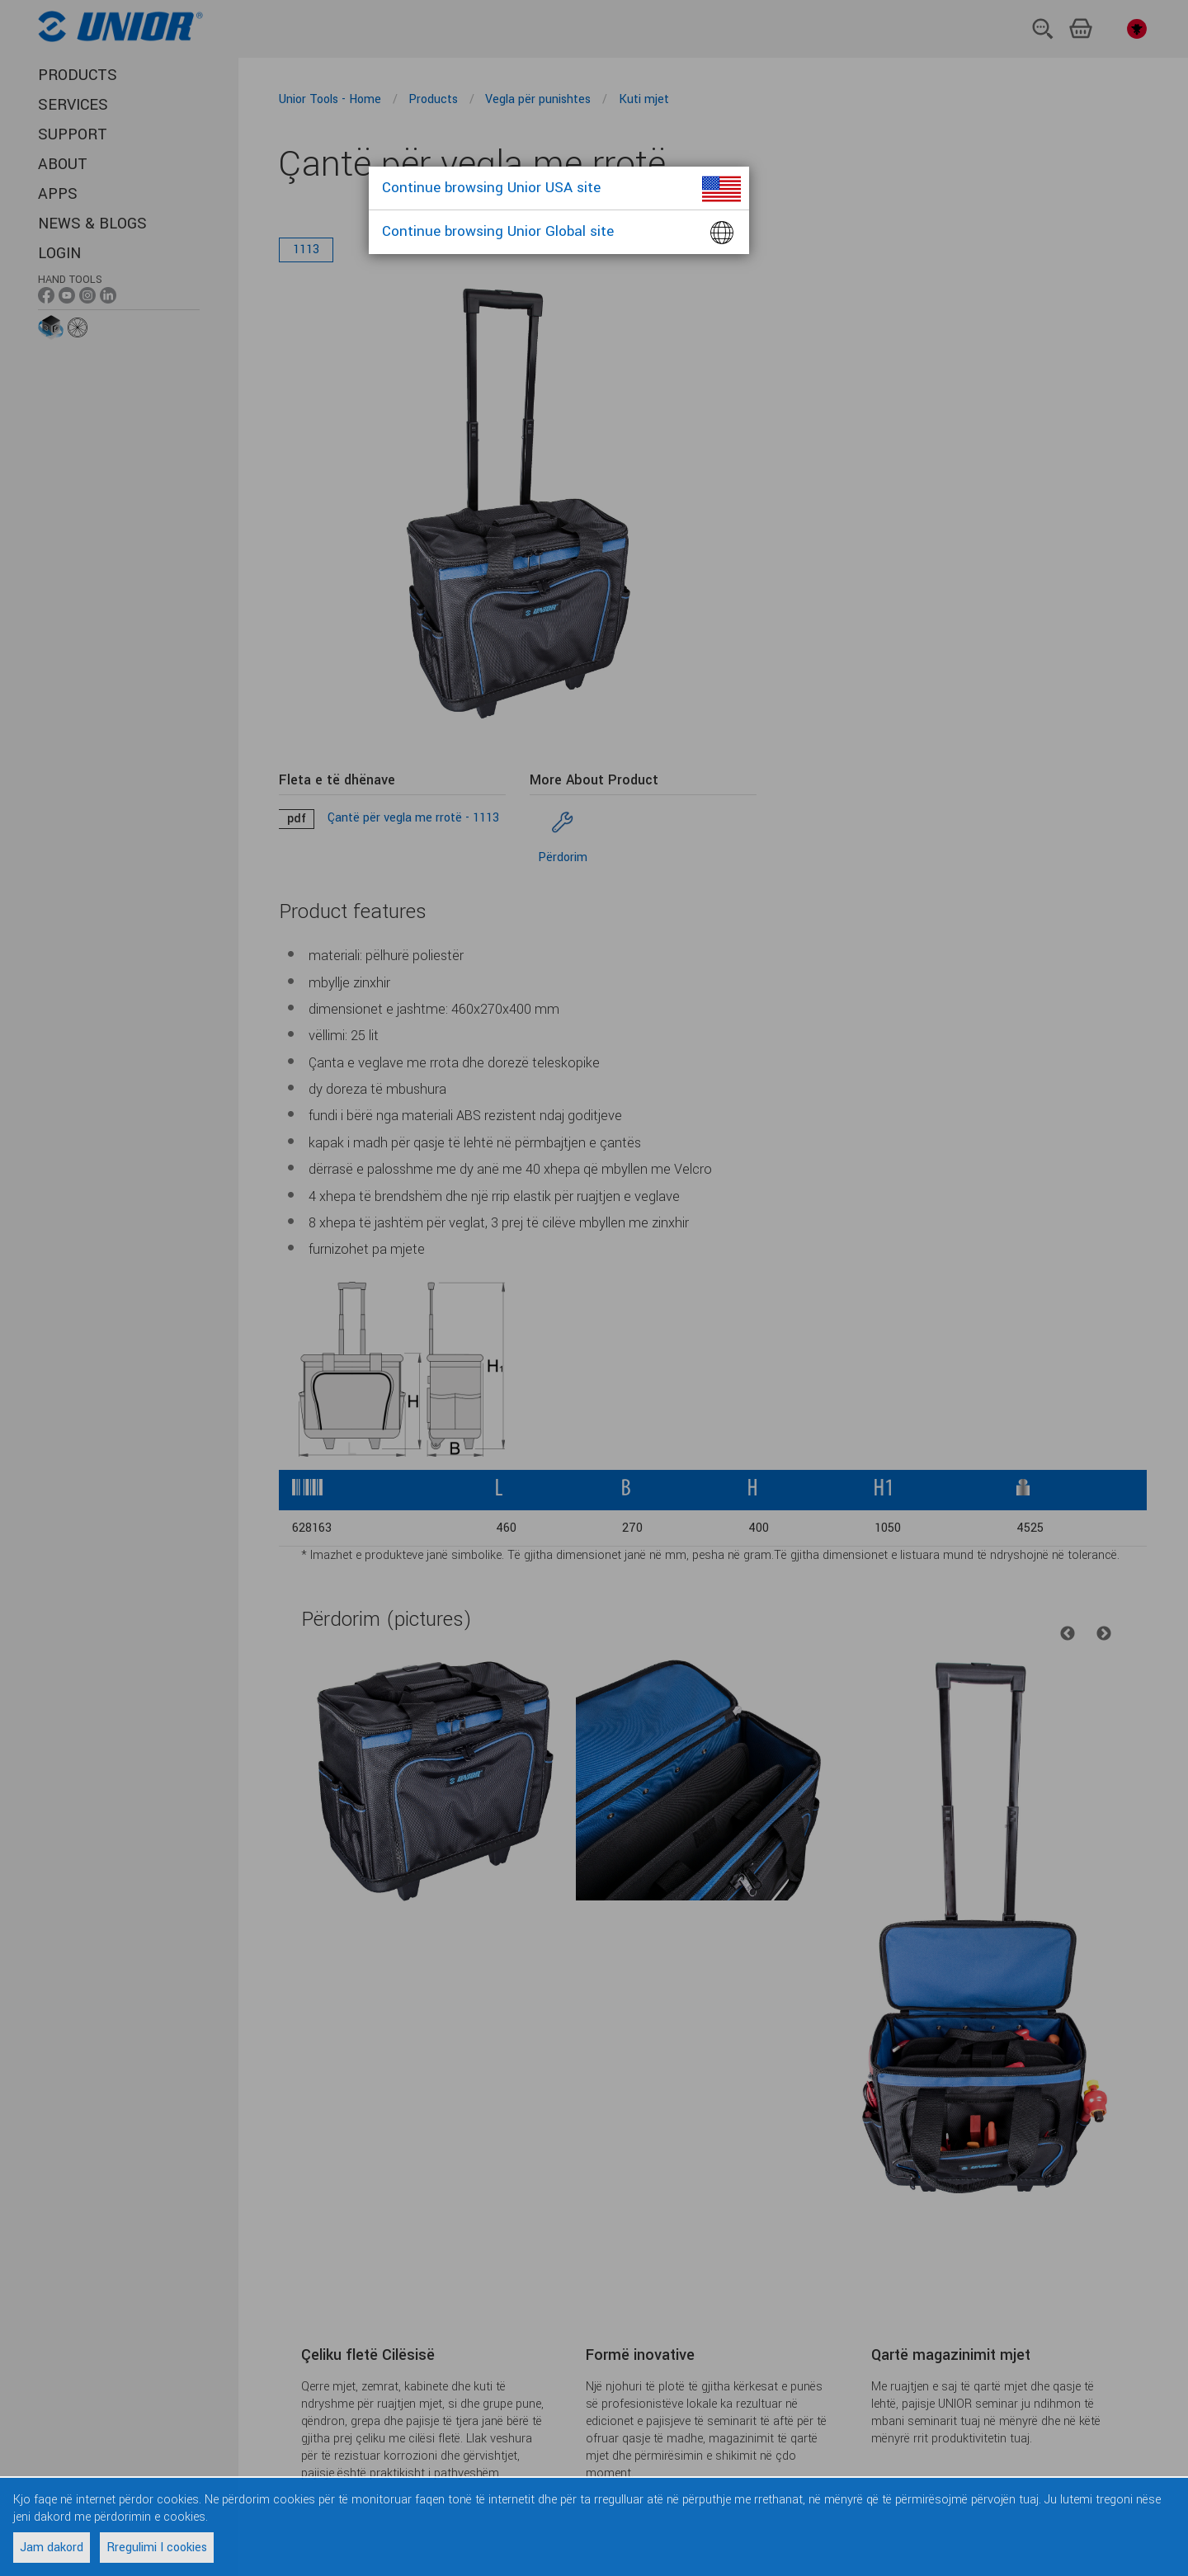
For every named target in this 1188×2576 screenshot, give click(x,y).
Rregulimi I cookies (156, 2547)
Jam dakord (51, 2547)
